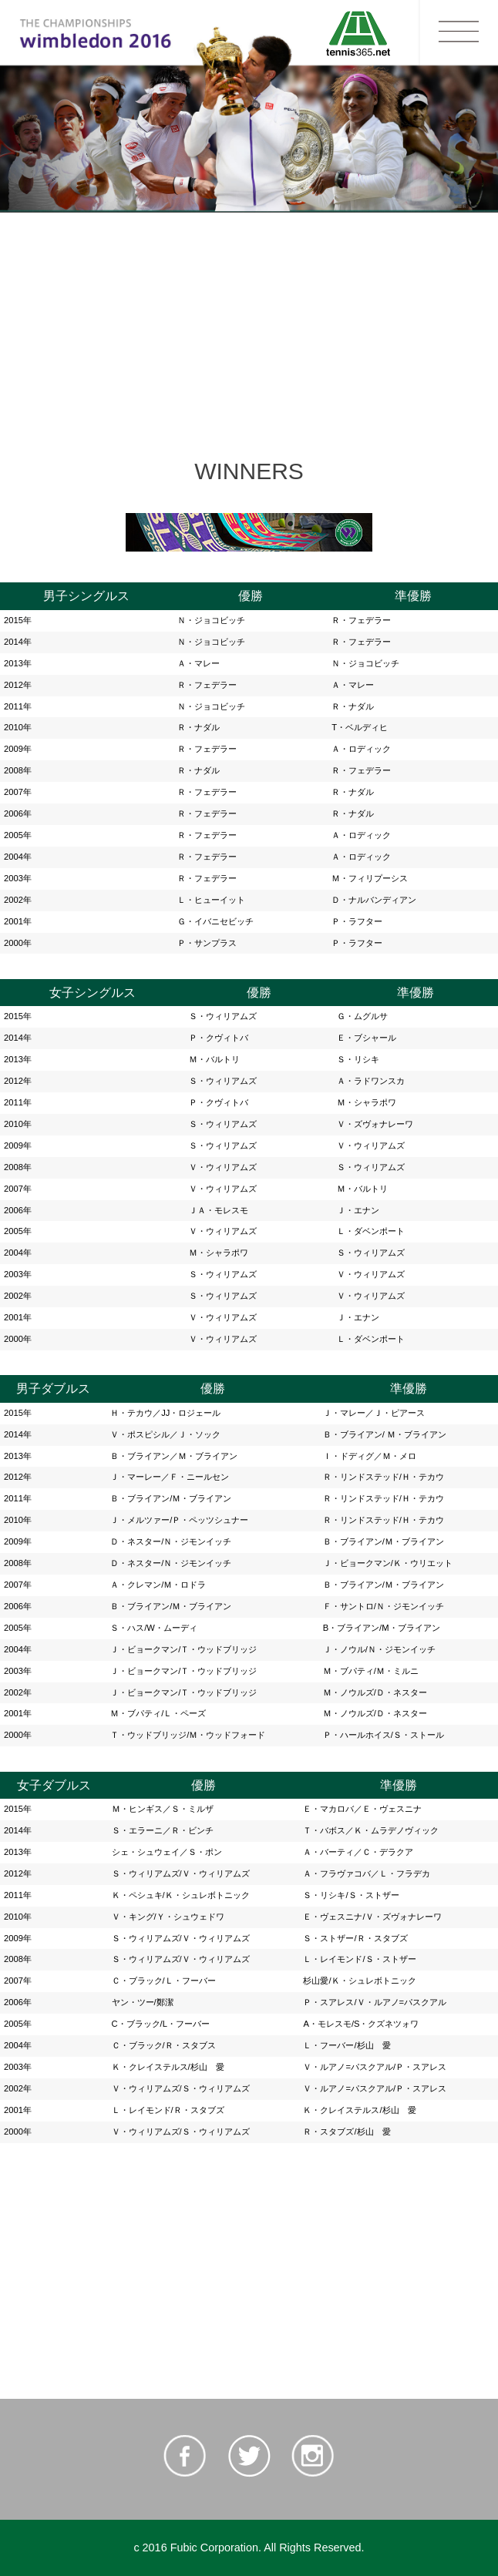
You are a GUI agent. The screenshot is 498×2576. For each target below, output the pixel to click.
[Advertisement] (249, 322)
